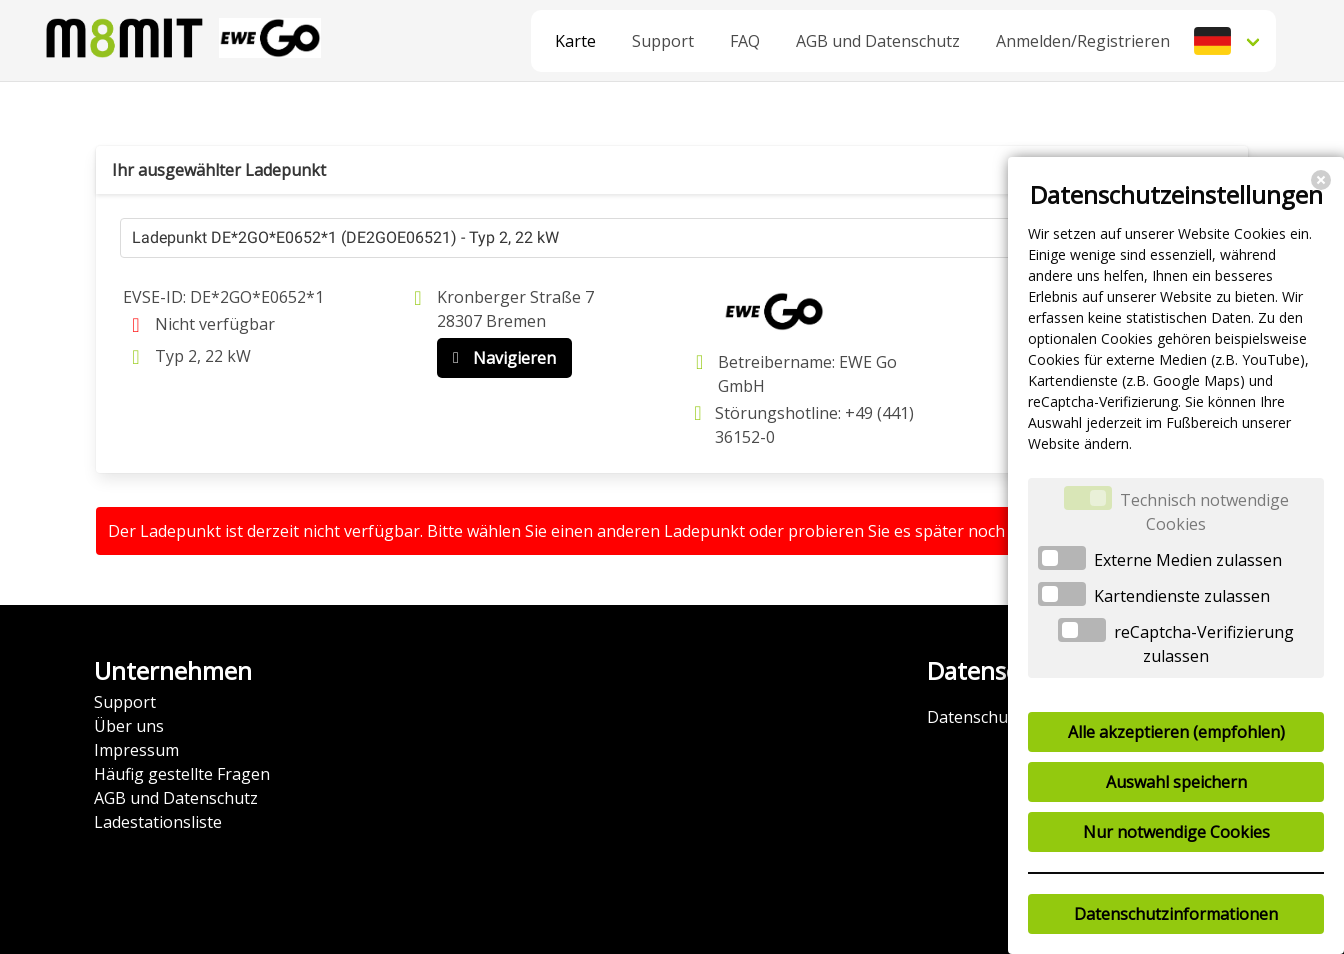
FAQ (745, 41)
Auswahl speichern (1176, 782)
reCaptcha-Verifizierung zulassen (1204, 644)
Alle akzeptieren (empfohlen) (1176, 732)
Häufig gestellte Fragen (182, 774)
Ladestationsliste (158, 822)
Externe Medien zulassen (1188, 560)
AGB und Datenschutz (878, 41)
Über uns (129, 726)
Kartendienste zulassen (1182, 596)
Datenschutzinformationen (1176, 914)
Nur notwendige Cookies (1176, 832)
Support (663, 41)
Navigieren (500, 358)
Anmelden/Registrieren (1083, 41)
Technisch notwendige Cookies (1204, 512)
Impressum (136, 750)
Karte (575, 41)
